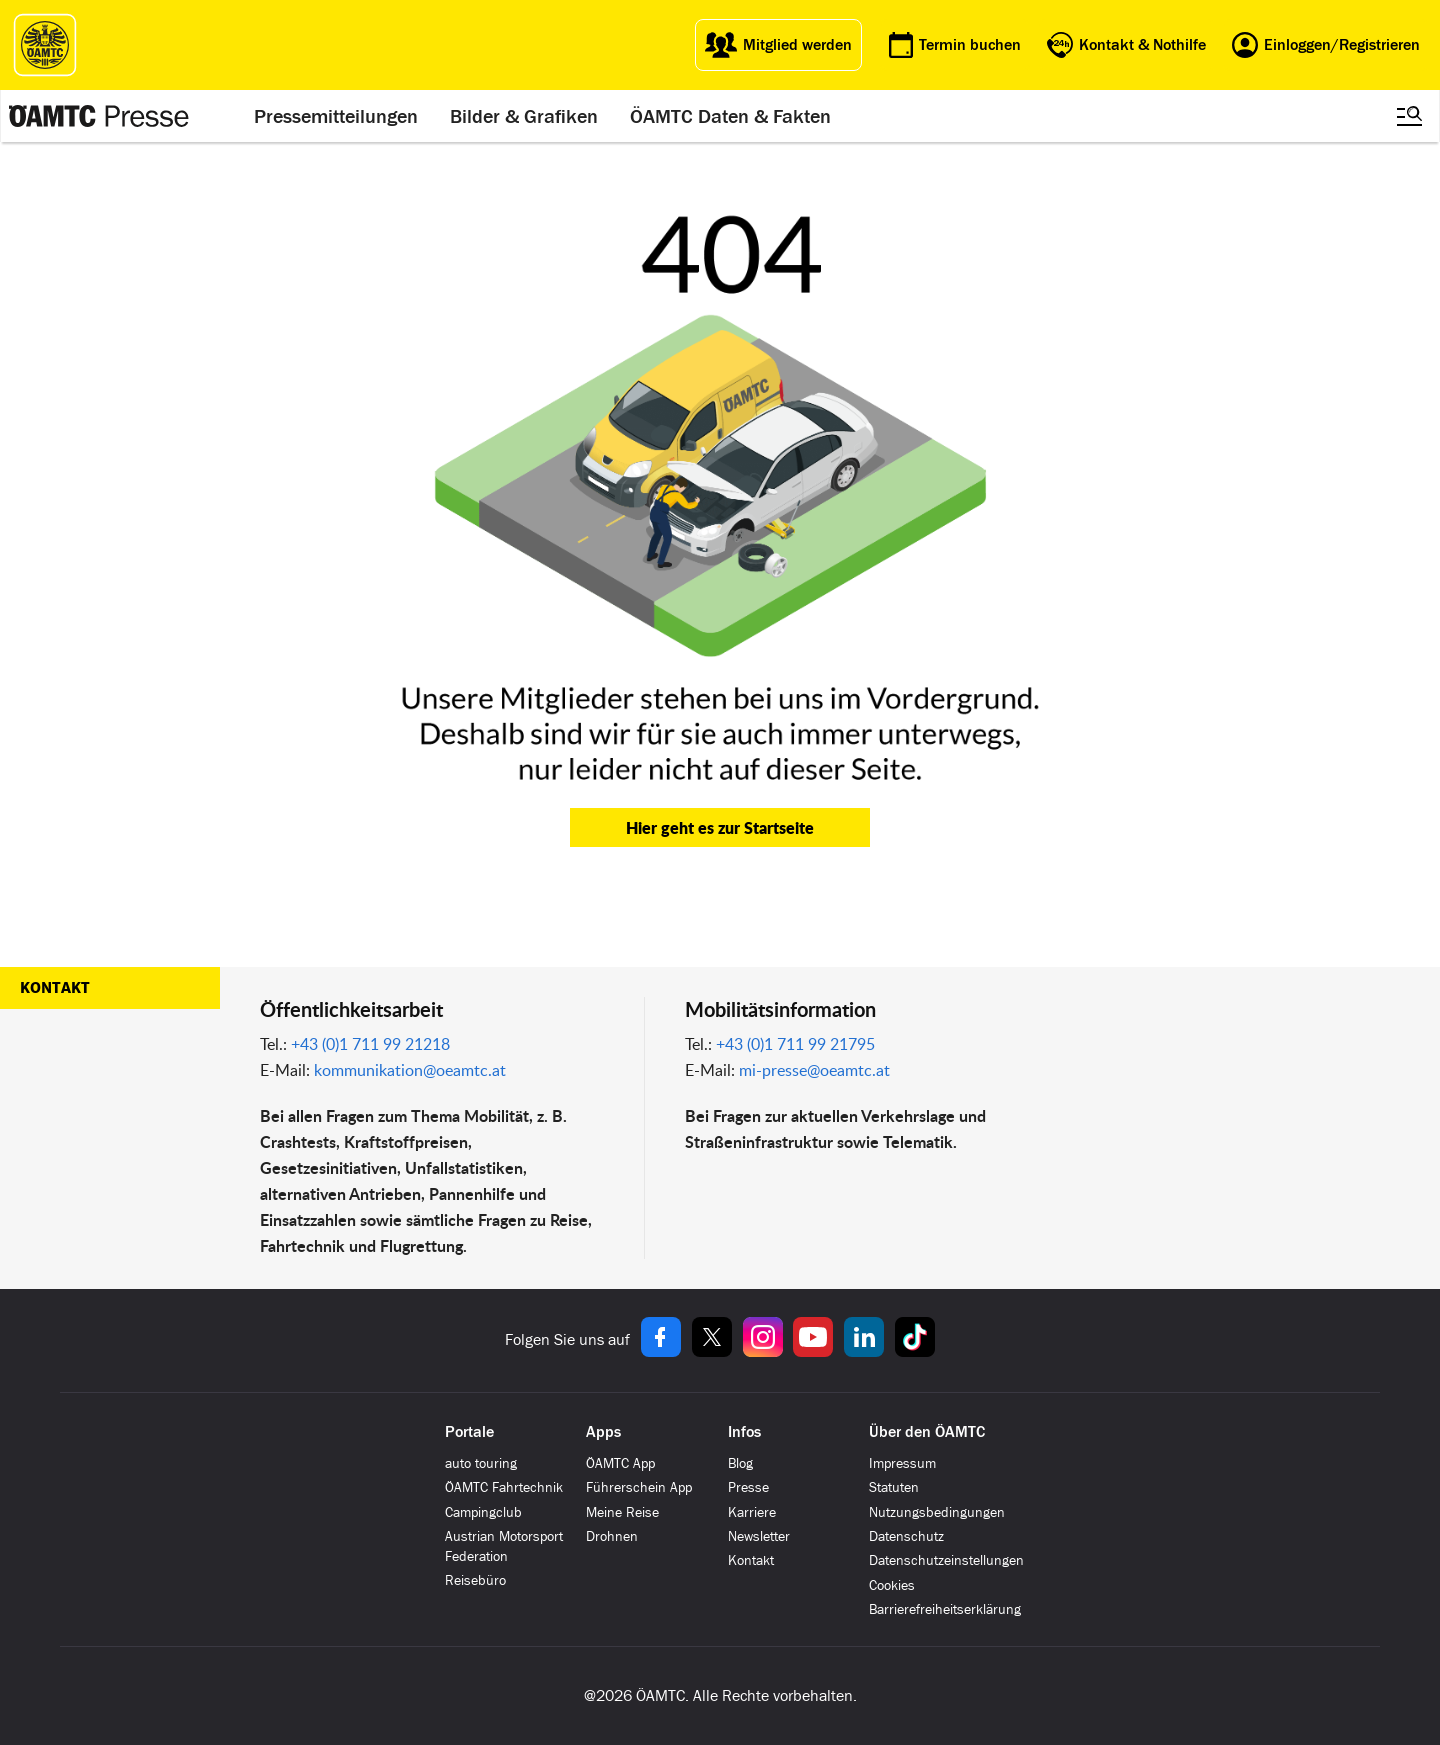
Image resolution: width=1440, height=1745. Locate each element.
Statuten (894, 1487)
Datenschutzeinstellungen (946, 1560)
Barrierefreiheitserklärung (945, 1609)
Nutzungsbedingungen (937, 1512)
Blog (740, 1463)
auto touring (481, 1463)
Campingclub (483, 1512)
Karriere (752, 1512)
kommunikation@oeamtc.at (410, 1070)
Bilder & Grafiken (524, 116)
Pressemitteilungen (336, 116)
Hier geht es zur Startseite (720, 827)
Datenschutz (906, 1536)
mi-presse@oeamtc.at (814, 1070)
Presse (748, 1487)
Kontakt (55, 988)
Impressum (902, 1463)
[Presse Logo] (99, 116)
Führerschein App (639, 1487)
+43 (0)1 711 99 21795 (795, 1044)
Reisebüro (475, 1580)
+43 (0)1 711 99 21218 (370, 1044)
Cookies (892, 1585)
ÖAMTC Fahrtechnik (504, 1487)
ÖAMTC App (620, 1463)
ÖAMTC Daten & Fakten (730, 116)
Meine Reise (622, 1512)
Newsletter (759, 1536)
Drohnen (612, 1536)
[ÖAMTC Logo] (45, 45)
